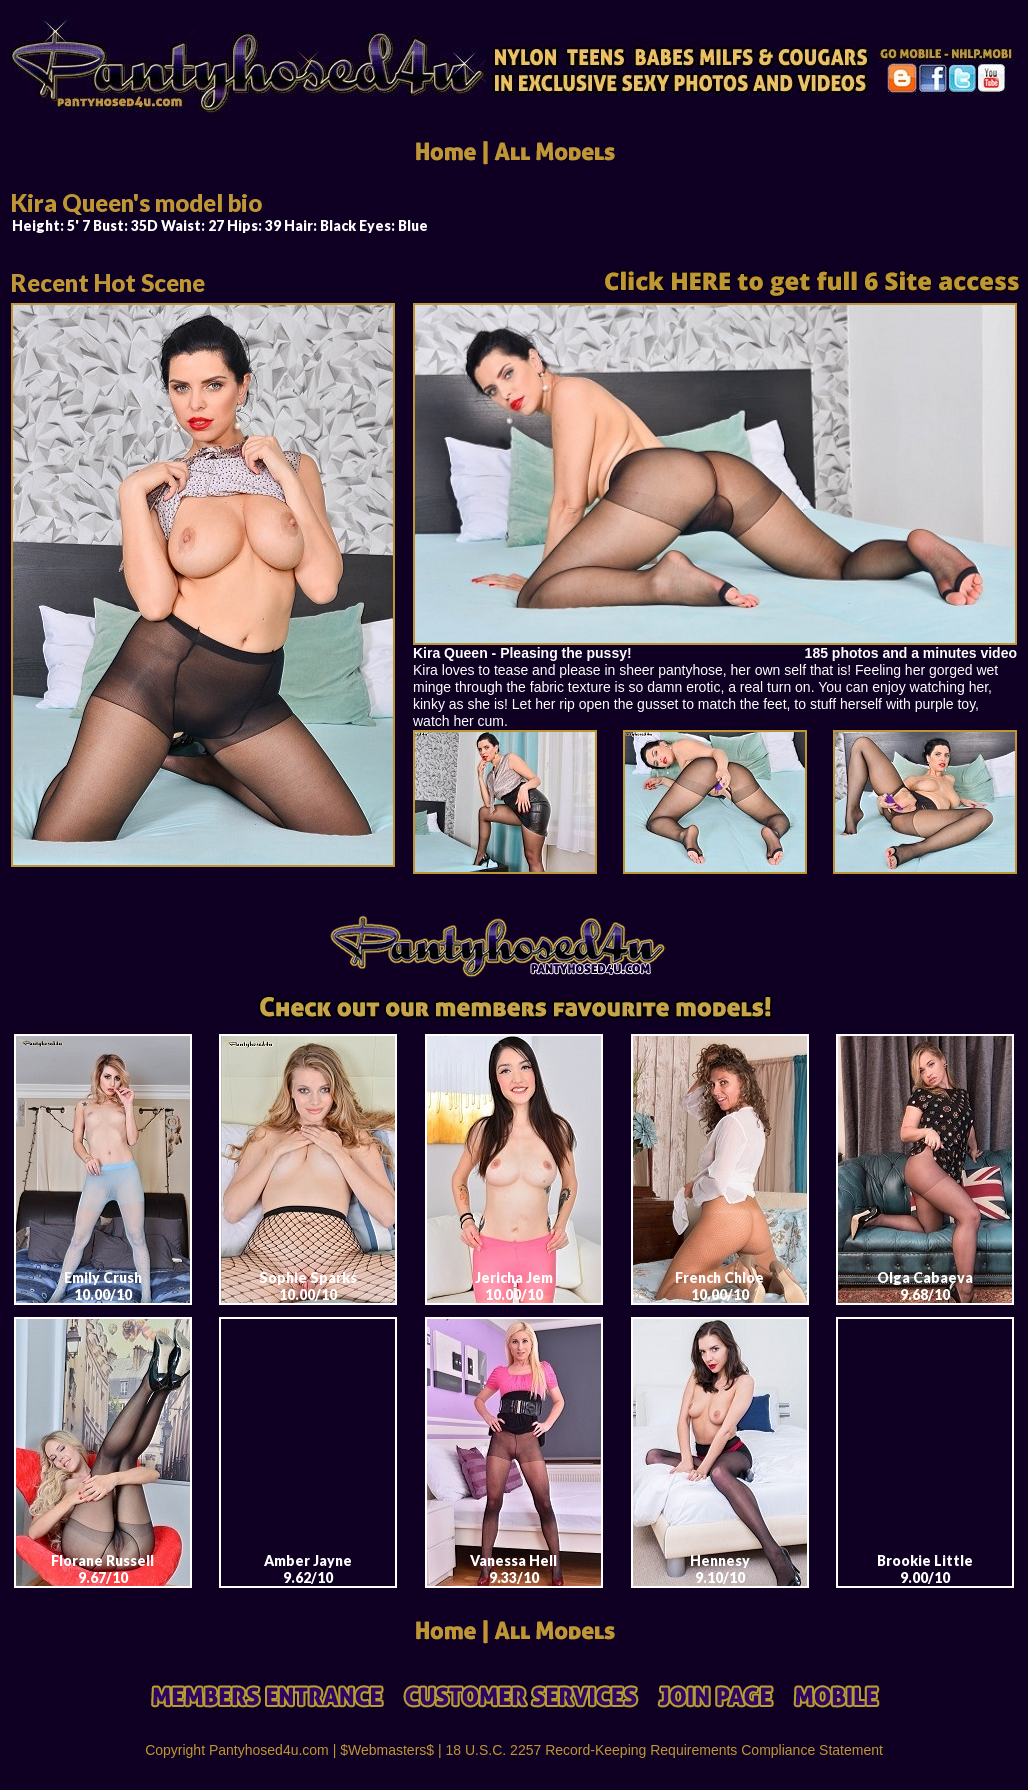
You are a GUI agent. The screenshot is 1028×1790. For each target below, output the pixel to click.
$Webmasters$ (387, 1750)
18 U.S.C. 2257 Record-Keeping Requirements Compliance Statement (664, 1750)
